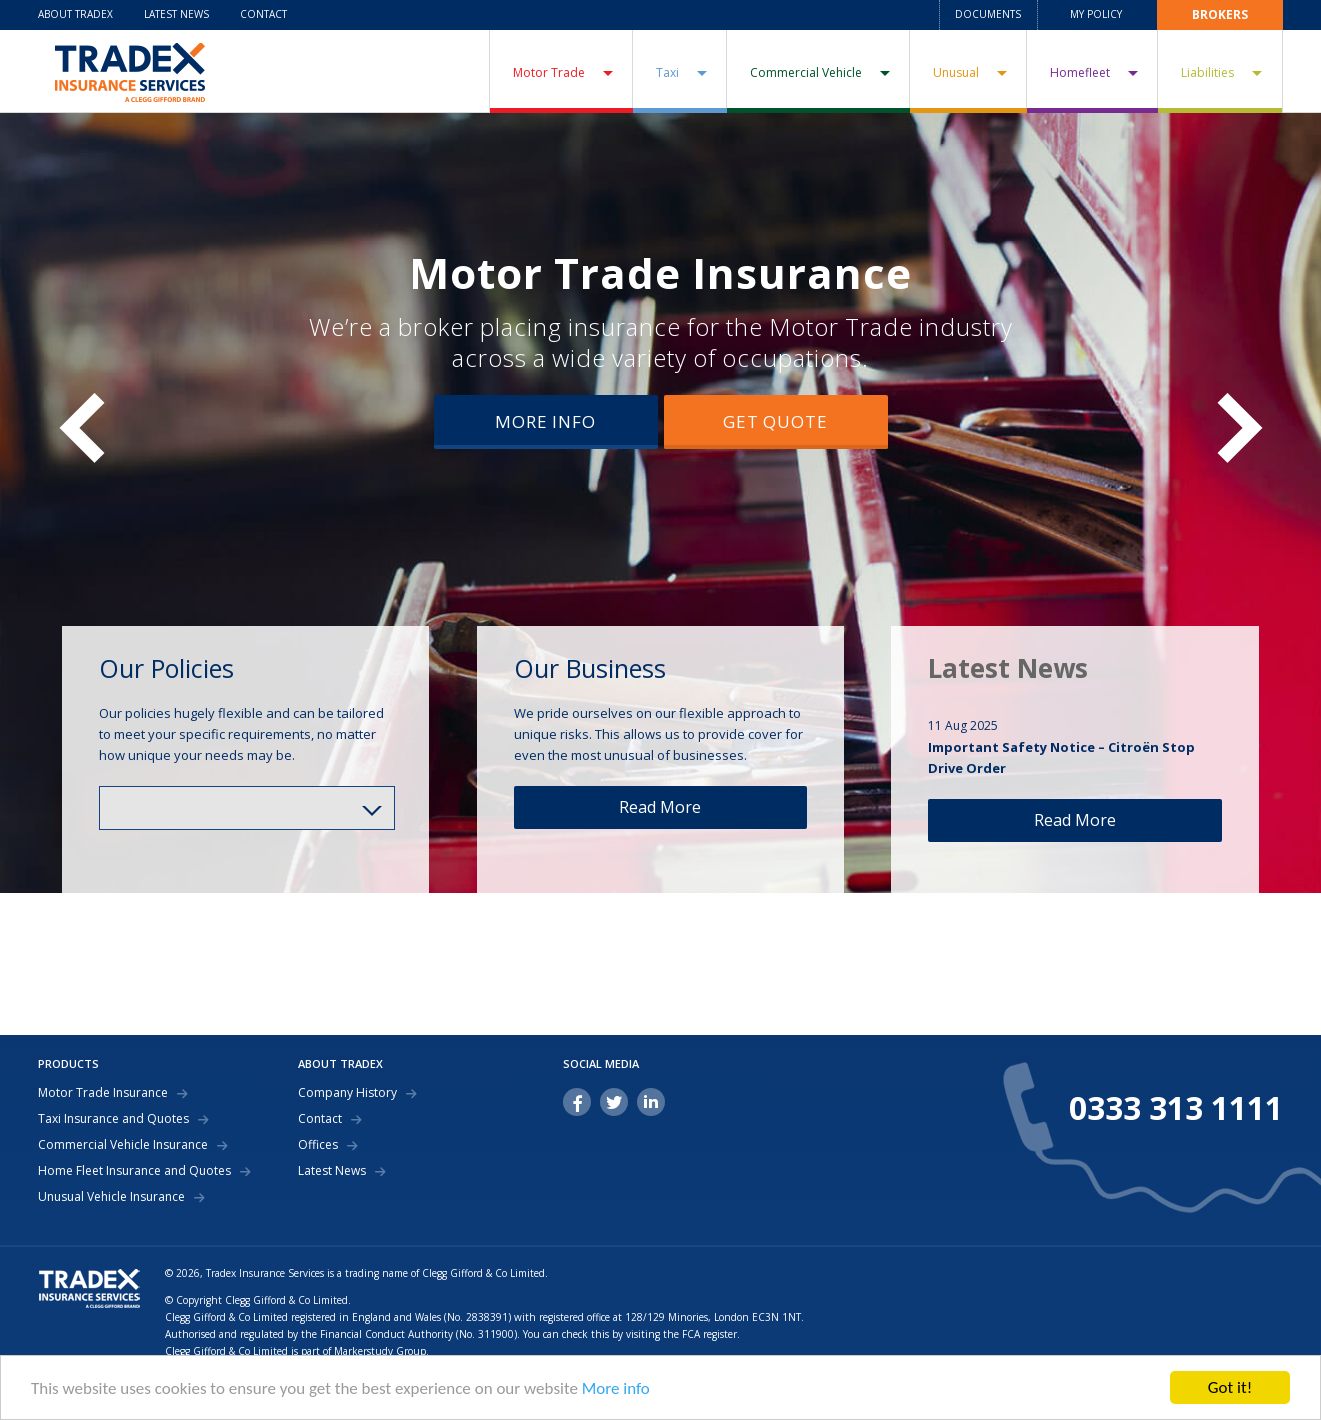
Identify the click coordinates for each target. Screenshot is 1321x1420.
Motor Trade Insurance (660, 272)
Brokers (1220, 14)
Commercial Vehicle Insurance (123, 1145)
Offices (318, 1145)
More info (616, 1389)
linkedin (651, 1102)
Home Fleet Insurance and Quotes (134, 1171)
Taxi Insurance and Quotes (113, 1119)
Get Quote (775, 421)
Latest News (176, 14)
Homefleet (1080, 72)
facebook (577, 1102)
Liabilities (1207, 72)
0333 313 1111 (1176, 1108)
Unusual (956, 72)
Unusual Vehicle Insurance (111, 1197)
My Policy (1096, 14)
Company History (347, 1093)
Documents (988, 14)
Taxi (667, 72)
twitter (614, 1102)
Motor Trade (549, 72)
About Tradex (75, 14)
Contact (263, 14)
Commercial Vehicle (806, 72)
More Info (545, 421)
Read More (660, 807)
